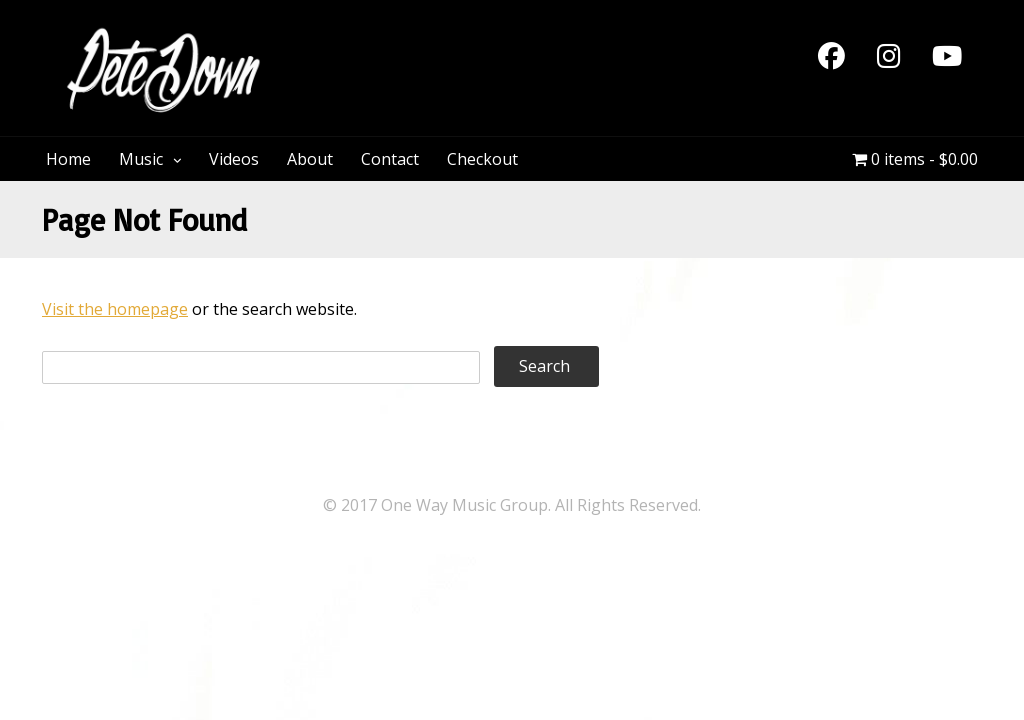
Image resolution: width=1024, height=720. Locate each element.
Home (68, 159)
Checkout (482, 159)
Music (141, 159)
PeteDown (361, 37)
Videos (234, 159)
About (310, 159)
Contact (390, 159)
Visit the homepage (115, 309)
